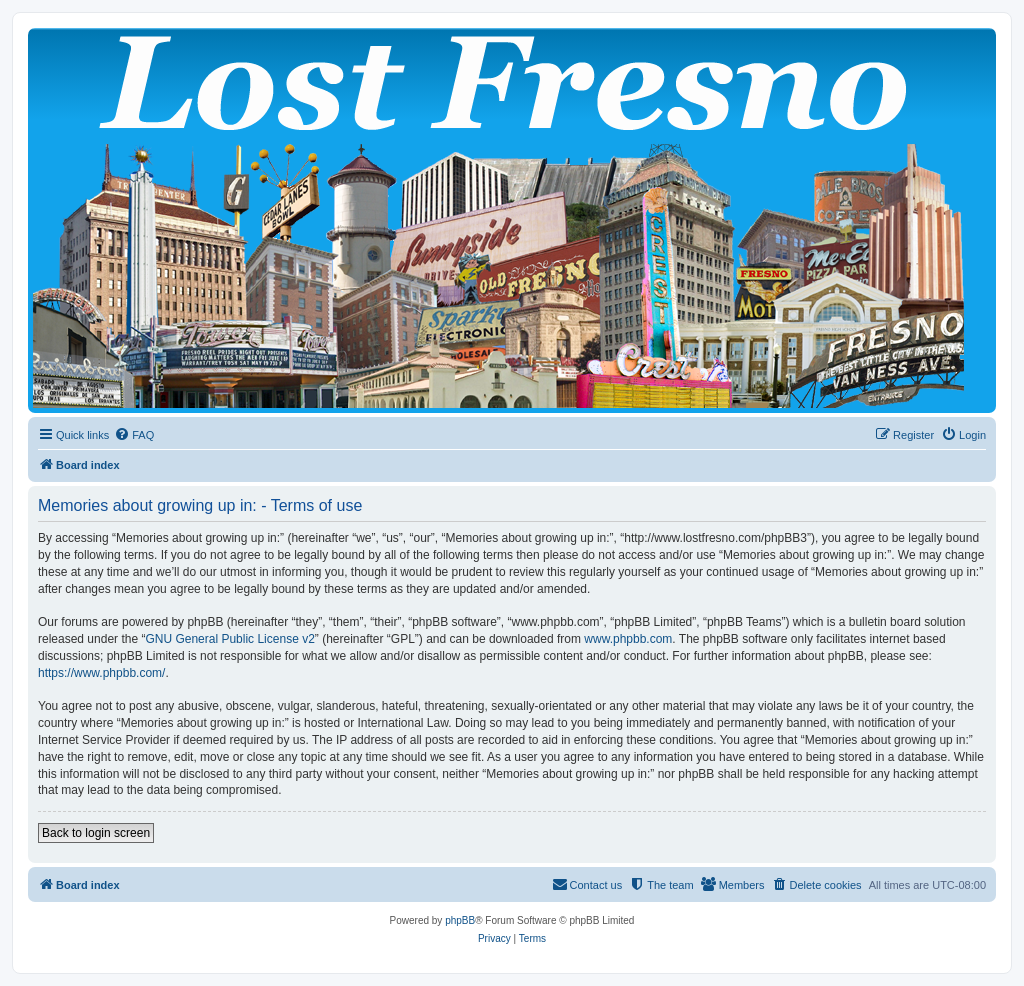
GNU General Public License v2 (229, 639)
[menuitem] (134, 435)
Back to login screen (96, 833)
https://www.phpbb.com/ (101, 673)
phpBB (460, 920)
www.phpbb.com (628, 639)
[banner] (512, 220)
